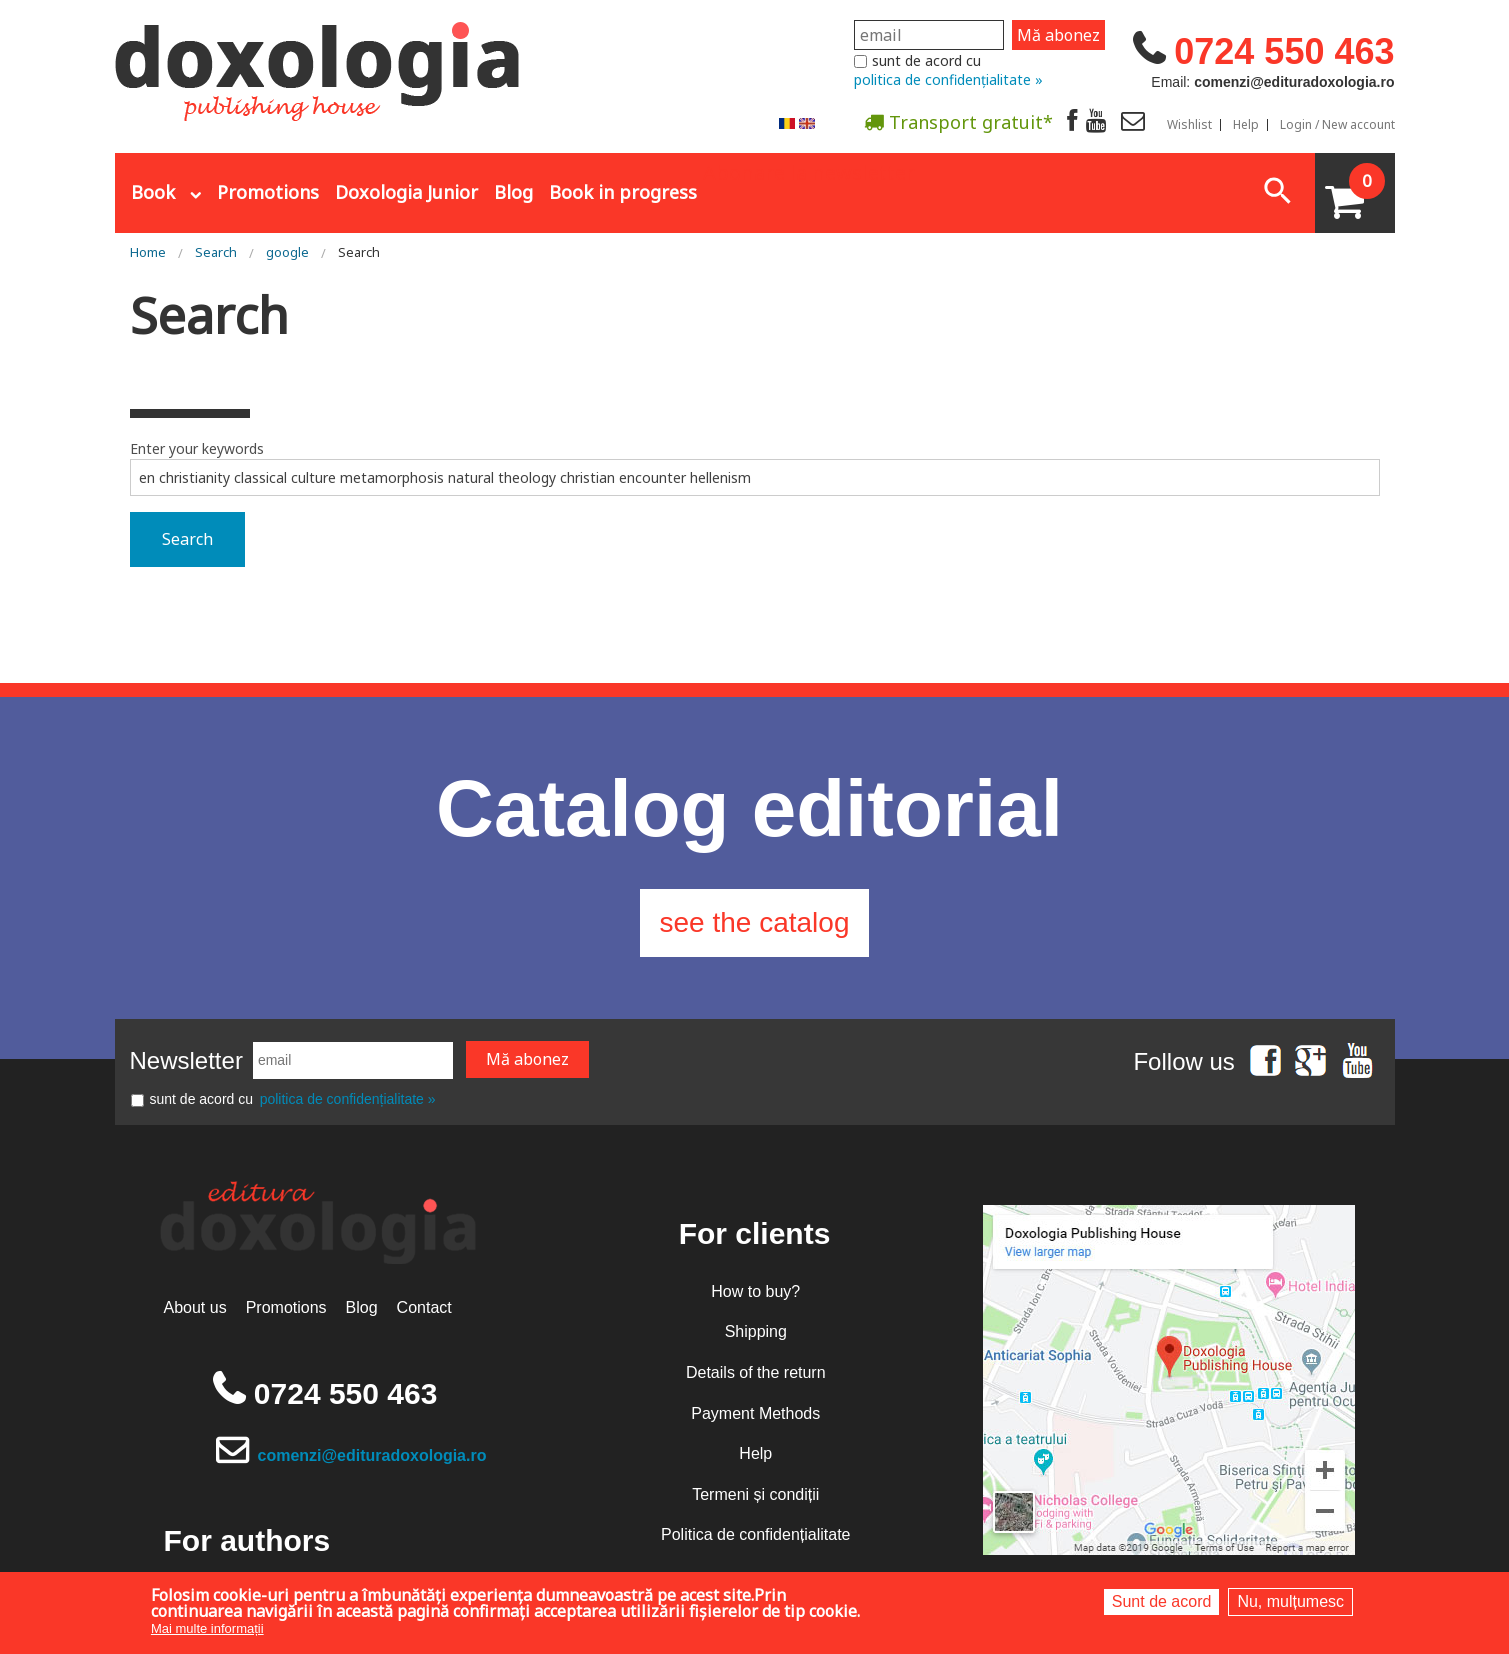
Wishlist (1189, 125)
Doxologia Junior (406, 192)
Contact (424, 1307)
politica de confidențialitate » (948, 79)
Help (1246, 125)
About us (195, 1307)
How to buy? (755, 1291)
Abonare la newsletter (809, 171)
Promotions (268, 192)
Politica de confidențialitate (755, 1534)
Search (216, 252)
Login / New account (1337, 125)
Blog (513, 192)
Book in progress (623, 192)
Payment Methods (755, 1413)
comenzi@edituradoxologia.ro (372, 1455)
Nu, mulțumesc (1290, 1601)
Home (148, 252)
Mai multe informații (207, 1628)
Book (153, 192)
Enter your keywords (197, 448)
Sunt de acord (1162, 1601)
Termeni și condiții (755, 1494)
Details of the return (756, 1372)
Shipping (756, 1331)
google (287, 252)
